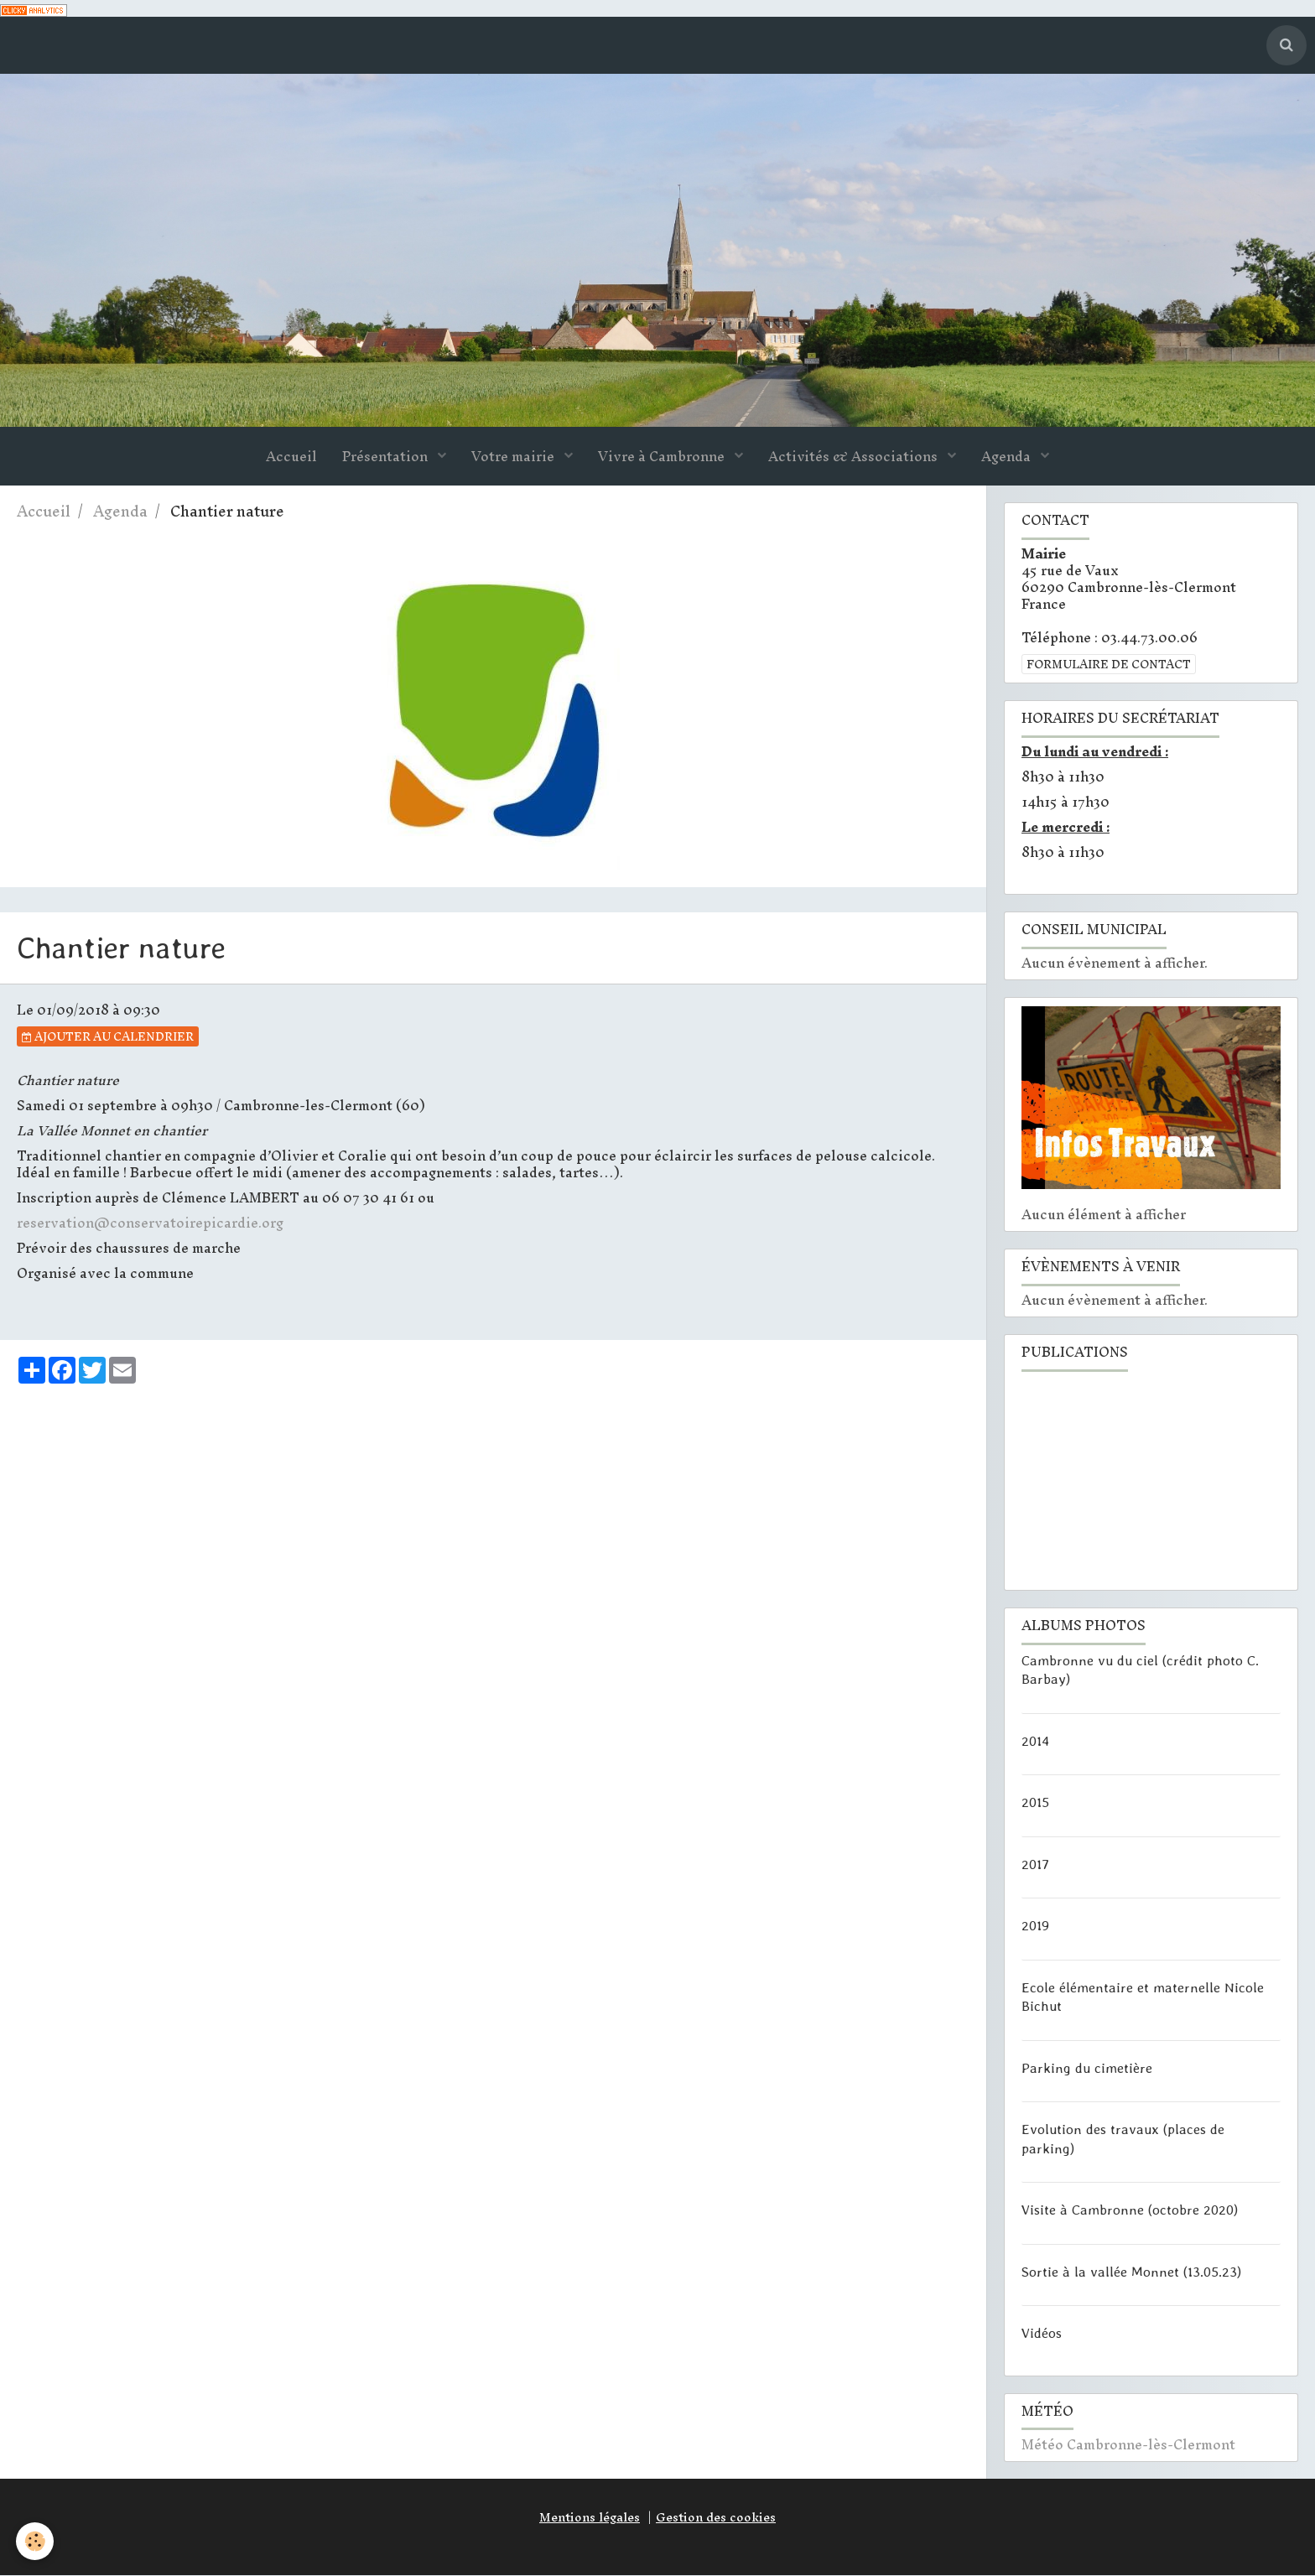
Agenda (1007, 457)
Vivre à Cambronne (663, 457)
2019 (1035, 1926)
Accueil (291, 457)
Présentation (386, 457)
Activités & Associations (854, 457)
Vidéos (1041, 2333)
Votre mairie (514, 457)
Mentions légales (589, 2518)
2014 (1035, 1740)
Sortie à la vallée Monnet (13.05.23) (1131, 2271)
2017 (1035, 1864)
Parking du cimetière (1086, 2067)
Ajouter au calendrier (108, 1037)
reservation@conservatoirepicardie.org (150, 1223)
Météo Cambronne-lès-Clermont (1128, 2445)
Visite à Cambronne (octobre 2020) (1129, 2210)
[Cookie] (36, 2541)
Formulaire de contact (1109, 665)
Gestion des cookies (716, 2518)
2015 (1035, 1802)
